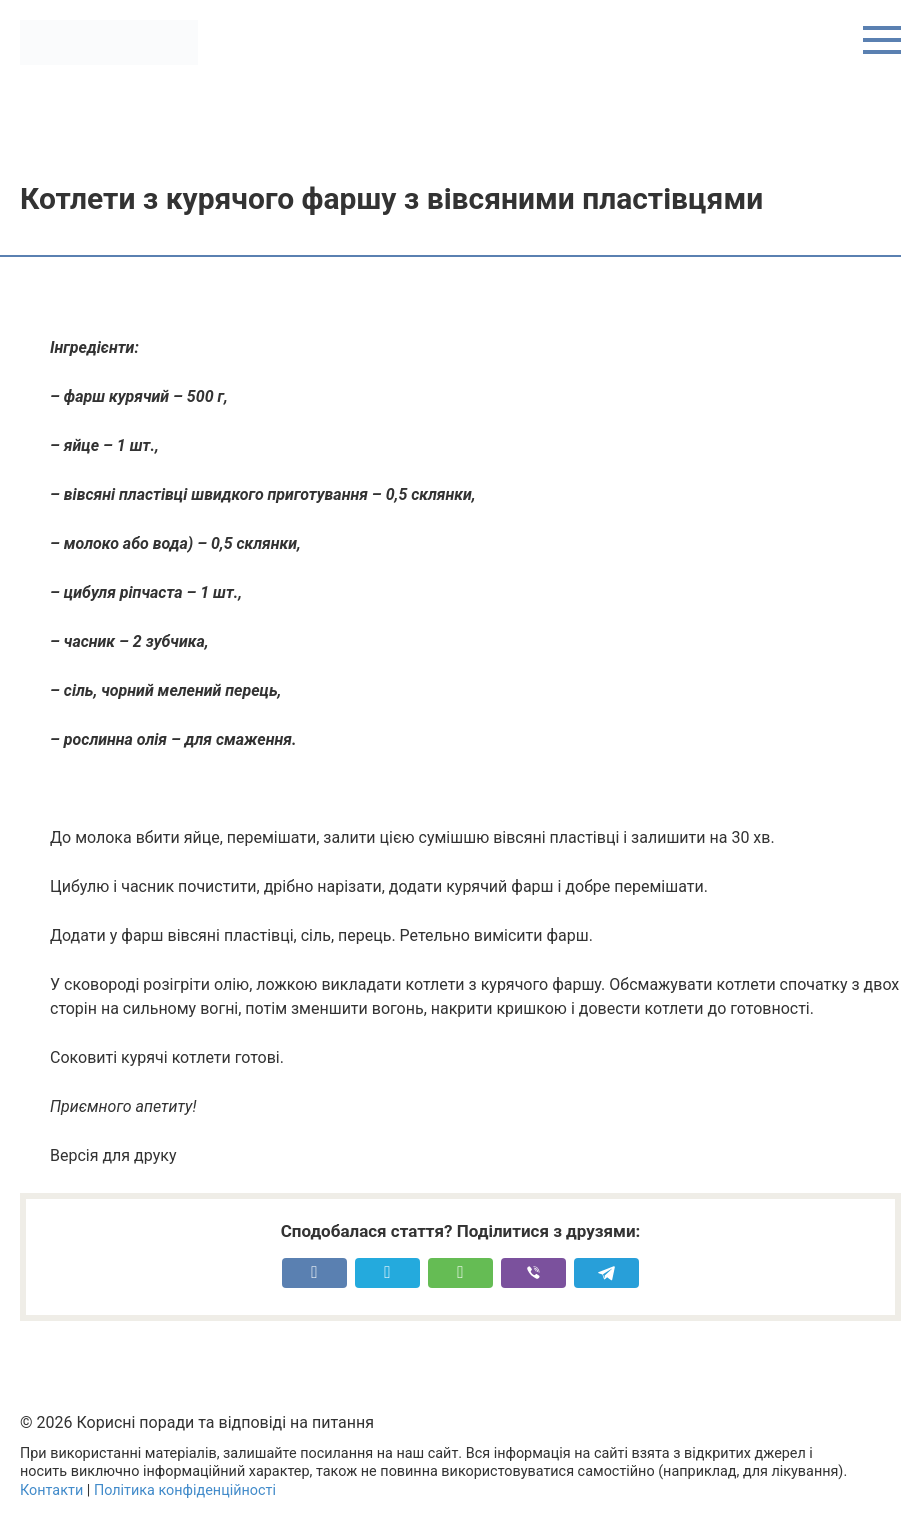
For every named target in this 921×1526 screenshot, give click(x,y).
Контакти (51, 1490)
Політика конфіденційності (185, 1490)
